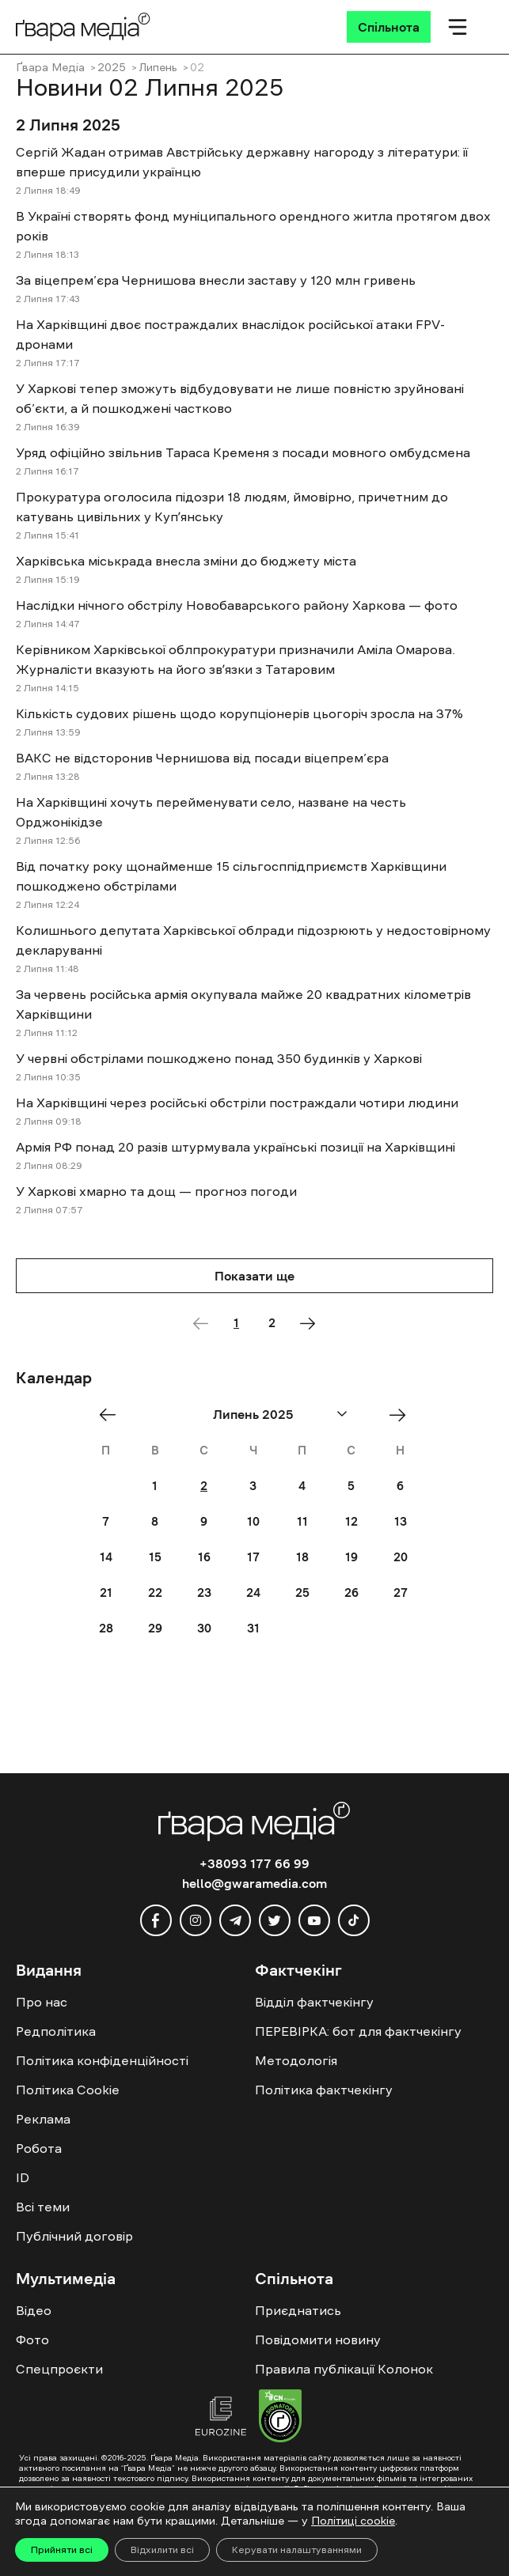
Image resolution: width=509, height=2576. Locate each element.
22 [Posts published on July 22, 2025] (155, 1592)
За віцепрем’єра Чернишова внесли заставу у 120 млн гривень (216, 280)
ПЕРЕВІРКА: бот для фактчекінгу (358, 2031)
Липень (158, 67)
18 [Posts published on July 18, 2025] (302, 1557)
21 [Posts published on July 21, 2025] (106, 1592)
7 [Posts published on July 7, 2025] (105, 1521)
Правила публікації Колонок (344, 2368)
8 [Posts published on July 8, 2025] (154, 1521)
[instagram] (195, 1920)
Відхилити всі (162, 2550)
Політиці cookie (353, 2520)
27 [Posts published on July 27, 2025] (400, 1592)
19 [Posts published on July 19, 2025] (351, 1557)
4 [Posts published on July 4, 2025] (302, 1486)
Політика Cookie (68, 2089)
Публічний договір (74, 2236)
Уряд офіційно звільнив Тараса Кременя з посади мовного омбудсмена (243, 452)
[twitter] (275, 1920)
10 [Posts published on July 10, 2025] (253, 1521)
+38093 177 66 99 (254, 1863)
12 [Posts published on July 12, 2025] (351, 1521)
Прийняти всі (62, 2550)
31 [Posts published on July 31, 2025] (253, 1628)
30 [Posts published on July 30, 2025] (204, 1628)
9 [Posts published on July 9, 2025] (203, 1521)
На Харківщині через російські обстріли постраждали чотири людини (237, 1102)
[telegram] (235, 1920)
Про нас (41, 2001)
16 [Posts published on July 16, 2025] (204, 1557)
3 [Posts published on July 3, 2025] (252, 1486)
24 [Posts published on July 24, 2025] (253, 1592)
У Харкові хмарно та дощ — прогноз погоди (156, 1191)
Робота (39, 2148)
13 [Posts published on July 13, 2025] (400, 1521)
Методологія (296, 2060)
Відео (33, 2310)
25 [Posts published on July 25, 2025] (302, 1592)
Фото (32, 2339)
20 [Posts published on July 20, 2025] (400, 1557)
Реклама (43, 2119)
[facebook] (156, 1920)
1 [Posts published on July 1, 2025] (155, 1486)
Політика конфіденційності (102, 2060)
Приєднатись (298, 2310)
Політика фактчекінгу (324, 2089)
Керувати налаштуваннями (297, 2550)
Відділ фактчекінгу (314, 2001)
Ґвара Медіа (50, 67)
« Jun (112, 1414)
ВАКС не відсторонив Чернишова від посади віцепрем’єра (202, 757)
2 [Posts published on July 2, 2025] (203, 1486)
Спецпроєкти (59, 2368)
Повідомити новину (318, 2339)
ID (22, 2177)
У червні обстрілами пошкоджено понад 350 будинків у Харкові (219, 1058)
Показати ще (254, 1275)
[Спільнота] (389, 27)
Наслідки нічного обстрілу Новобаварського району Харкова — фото (237, 605)
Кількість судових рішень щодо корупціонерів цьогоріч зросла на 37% (239, 713)
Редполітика (56, 2031)
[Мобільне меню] (457, 27)
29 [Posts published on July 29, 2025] (155, 1628)
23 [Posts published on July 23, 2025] (204, 1592)
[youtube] (314, 1920)
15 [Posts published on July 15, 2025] (155, 1557)
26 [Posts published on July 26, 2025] (351, 1592)
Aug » (402, 1414)
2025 (111, 67)
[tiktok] (354, 1920)
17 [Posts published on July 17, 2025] (253, 1557)
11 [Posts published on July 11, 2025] (302, 1521)
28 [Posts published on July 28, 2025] (106, 1628)
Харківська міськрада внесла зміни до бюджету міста (186, 560)
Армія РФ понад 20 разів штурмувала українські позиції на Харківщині (235, 1146)
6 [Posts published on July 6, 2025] (400, 1486)
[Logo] (83, 26)
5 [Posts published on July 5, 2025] (351, 1486)
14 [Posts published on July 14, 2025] (106, 1557)
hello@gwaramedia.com (254, 1883)
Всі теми (43, 2206)
